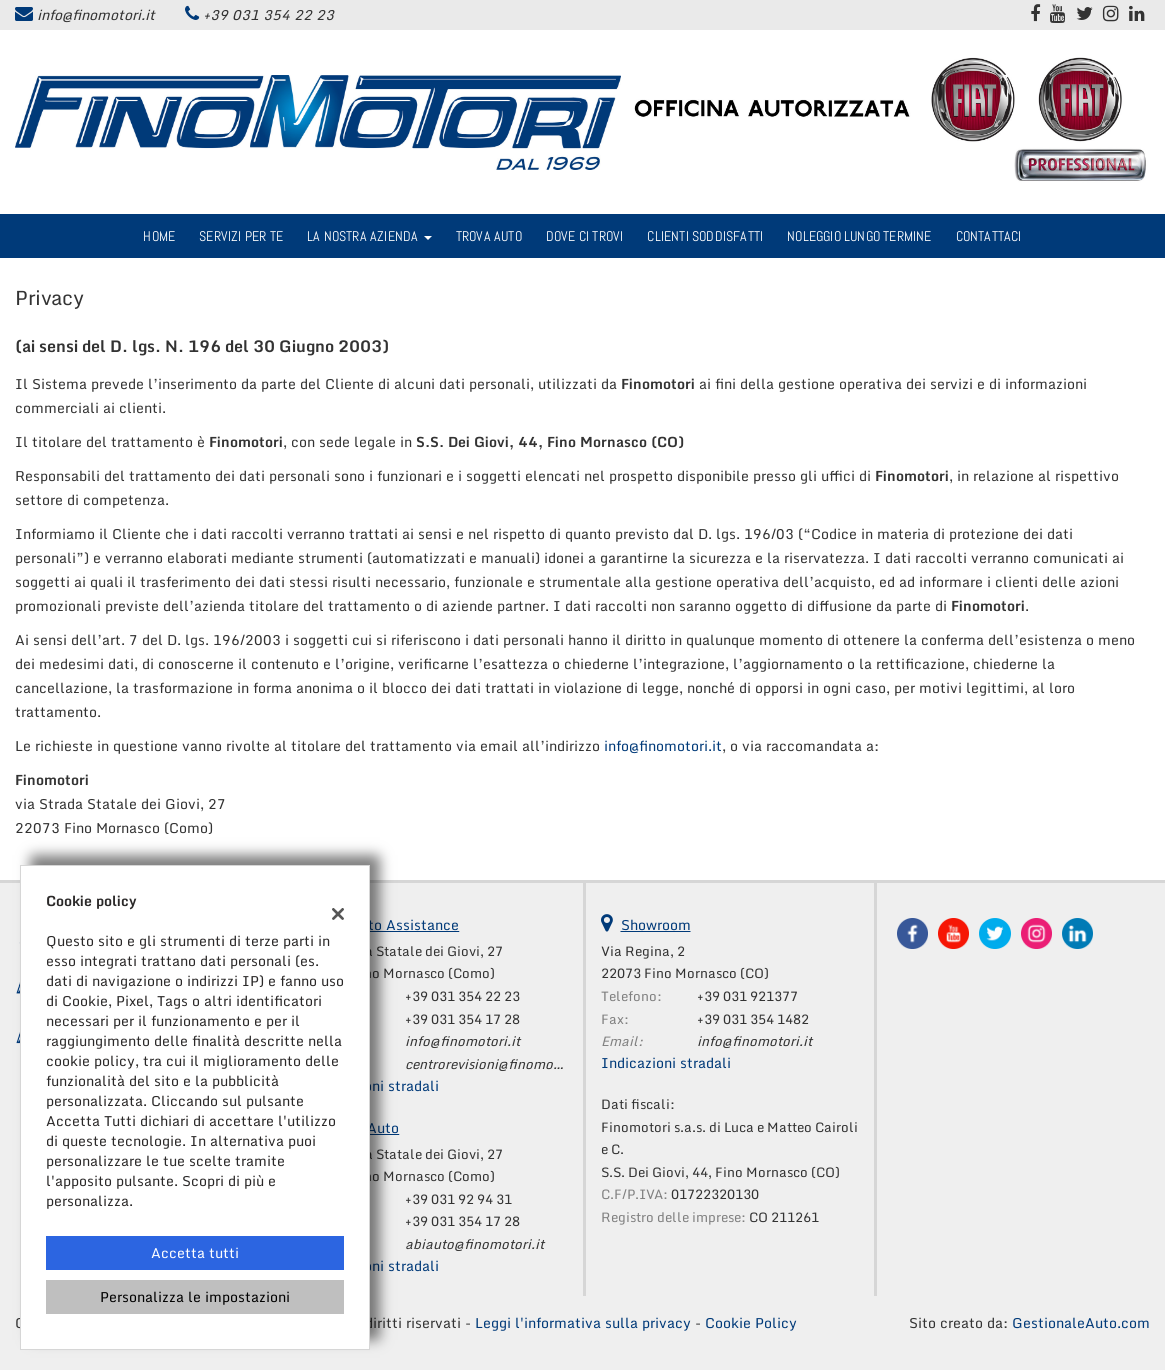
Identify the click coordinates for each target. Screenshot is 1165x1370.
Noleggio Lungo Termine (859, 236)
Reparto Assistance (394, 924)
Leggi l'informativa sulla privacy (583, 1322)
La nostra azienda (369, 236)
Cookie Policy (751, 1322)
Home (159, 236)
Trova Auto (489, 236)
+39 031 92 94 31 (458, 1199)
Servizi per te (241, 236)
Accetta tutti (195, 1252)
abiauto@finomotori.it (474, 1244)
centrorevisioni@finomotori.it (496, 1064)
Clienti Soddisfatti (705, 236)
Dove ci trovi (585, 236)
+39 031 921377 (747, 996)
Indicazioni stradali (374, 1085)
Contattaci (989, 236)
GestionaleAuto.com (1081, 1322)
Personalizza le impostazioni (195, 1296)
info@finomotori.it (96, 14)
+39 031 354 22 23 (268, 14)
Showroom (656, 924)
